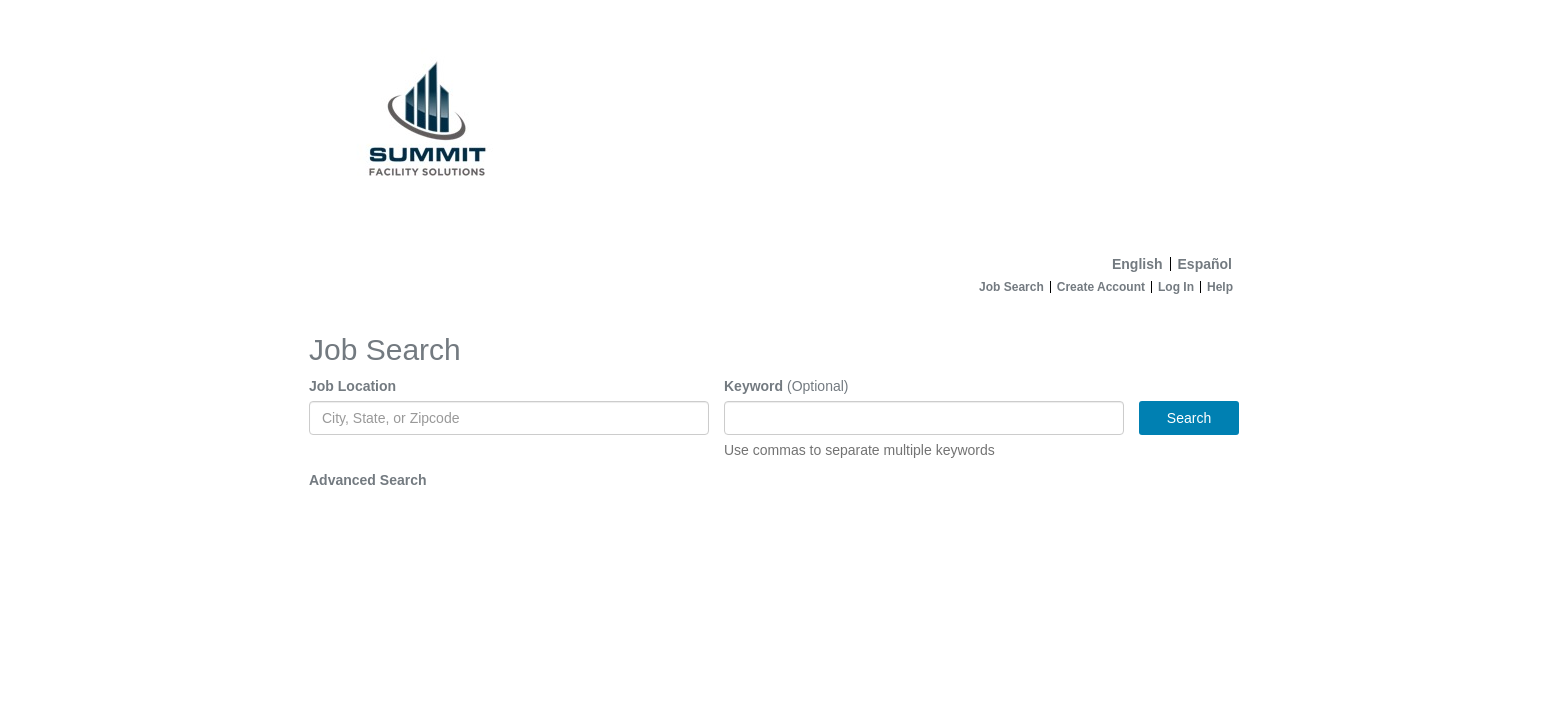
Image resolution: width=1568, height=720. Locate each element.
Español (1205, 264)
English (1137, 264)
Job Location (352, 386)
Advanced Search (368, 480)
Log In (1176, 287)
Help (1220, 287)
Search (1189, 418)
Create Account (1101, 287)
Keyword (753, 386)
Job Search (1011, 287)
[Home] (784, 123)
